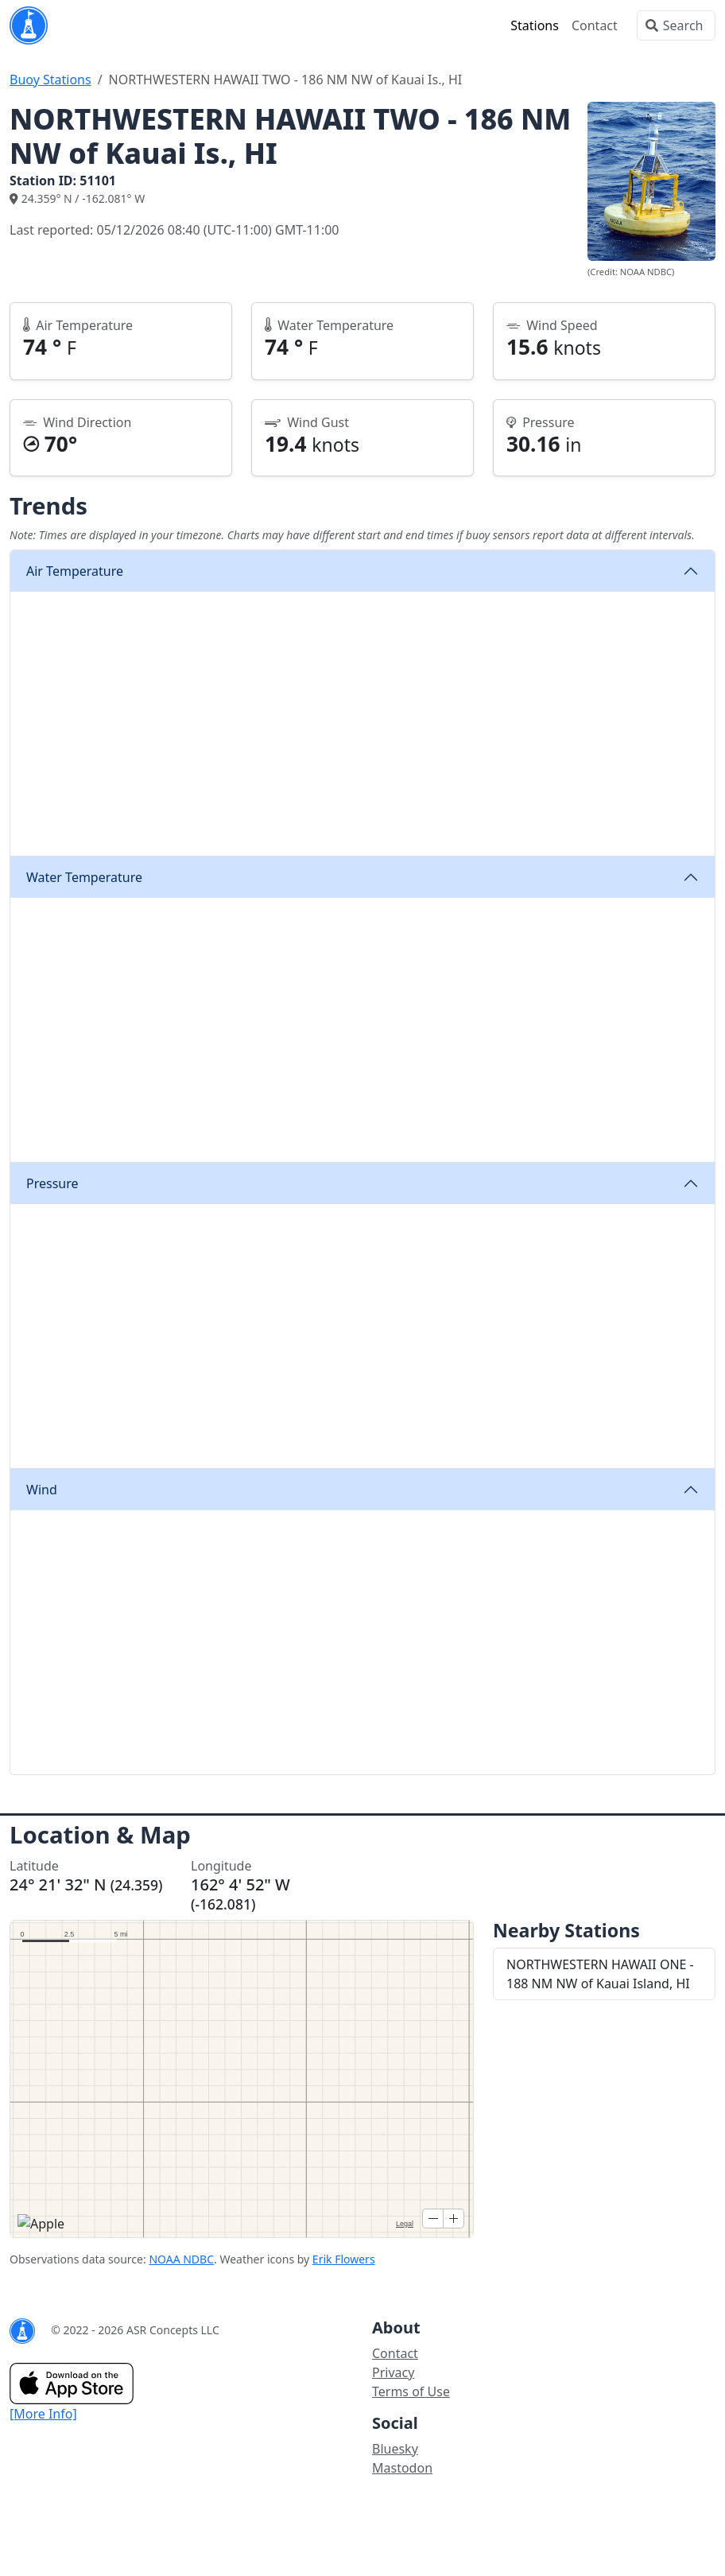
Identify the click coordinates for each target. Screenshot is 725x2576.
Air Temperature (74, 571)
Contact (595, 25)
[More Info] (43, 2414)
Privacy (393, 2372)
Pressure (52, 1183)
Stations (534, 25)
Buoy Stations (50, 79)
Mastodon (402, 2468)
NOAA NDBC (181, 2259)
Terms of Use (411, 2391)
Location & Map (100, 1835)
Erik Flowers (343, 2259)
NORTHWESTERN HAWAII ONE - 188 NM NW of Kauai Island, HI (600, 1974)
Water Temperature (84, 877)
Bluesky (395, 2448)
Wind (41, 1489)
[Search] (676, 25)
